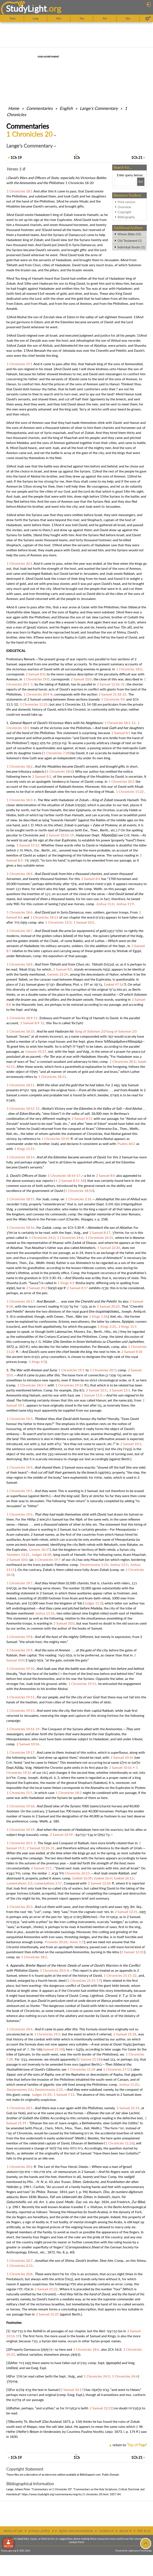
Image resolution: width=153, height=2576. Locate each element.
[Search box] (125, 182)
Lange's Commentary (99, 108)
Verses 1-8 (15, 169)
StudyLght (26, 8)
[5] (8, 2390)
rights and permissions (76, 2530)
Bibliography (126, 217)
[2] (8, 2349)
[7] (8, 2421)
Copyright (124, 212)
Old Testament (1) (129, 241)
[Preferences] (148, 18)
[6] (8, 2408)
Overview (124, 207)
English (66, 108)
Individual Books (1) (131, 247)
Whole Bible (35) (129, 234)
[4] (8, 2376)
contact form (76, 2542)
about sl (125, 2530)
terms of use (12, 2530)
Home (13, 108)
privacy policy (39, 2530)
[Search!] (140, 182)
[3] (8, 2363)
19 (16, 157)
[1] (8, 2331)
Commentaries (39, 108)
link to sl (143, 2530)
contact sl (106, 2530)
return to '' (130, 2445)
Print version (126, 202)
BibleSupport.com (90, 2474)
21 (137, 157)
